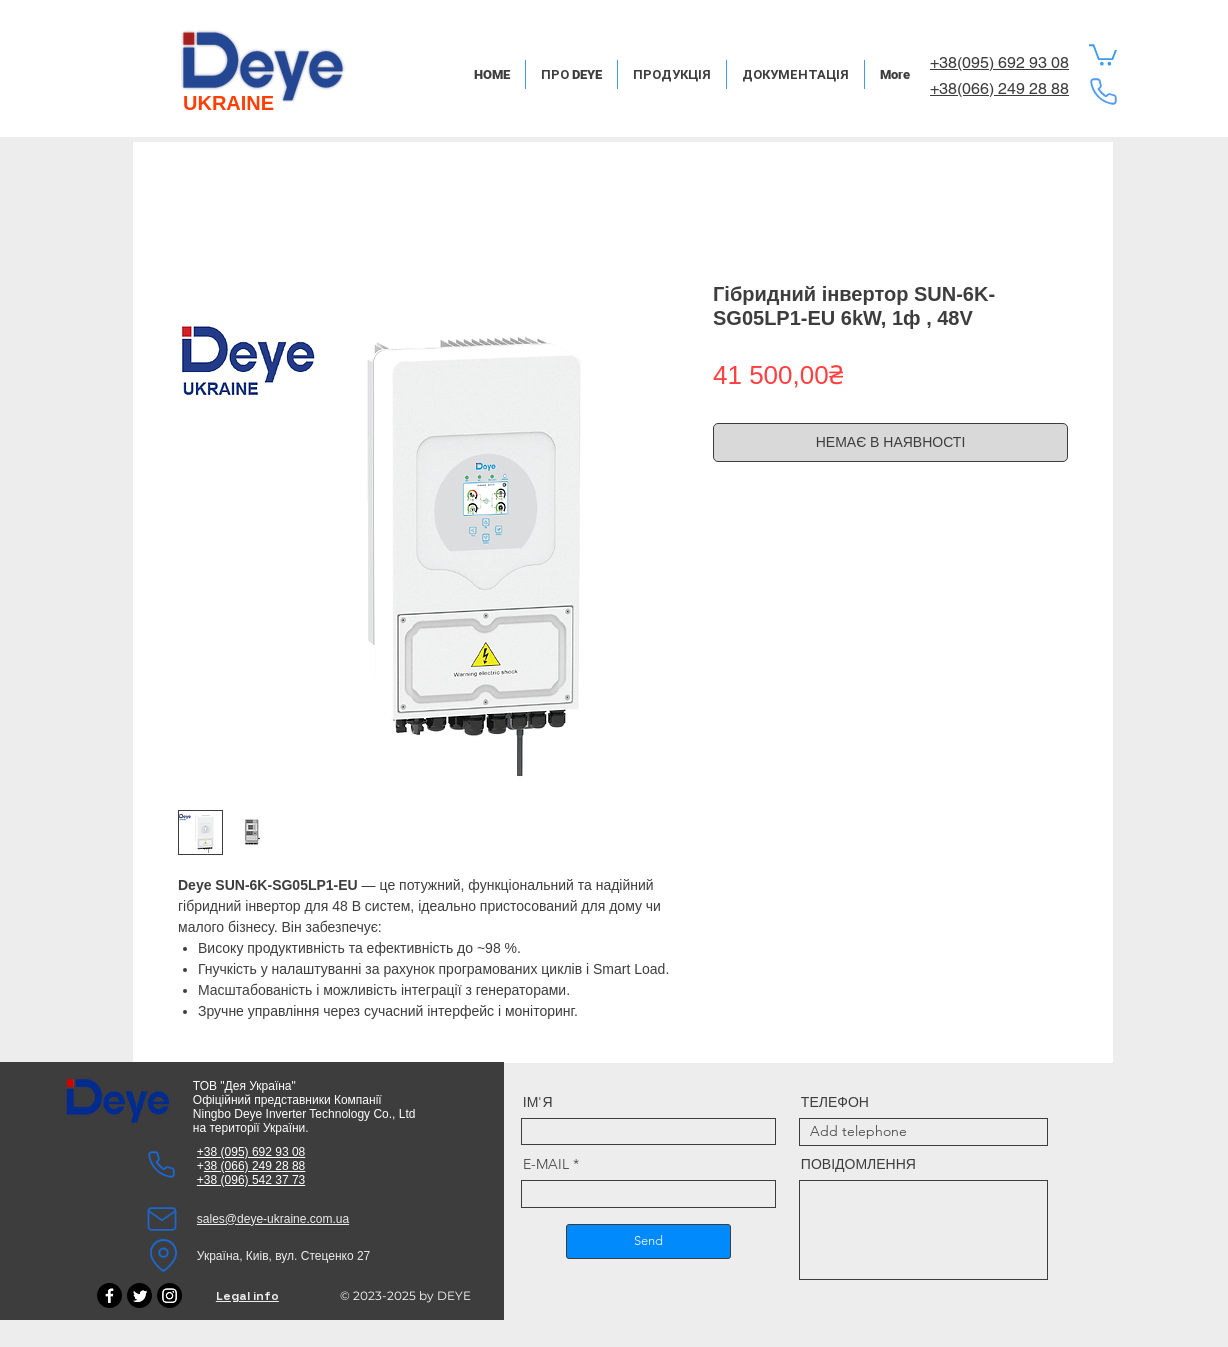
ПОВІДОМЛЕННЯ (858, 1164)
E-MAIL (546, 1164)
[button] (1103, 54)
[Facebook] (109, 1295)
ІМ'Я (538, 1102)
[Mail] (162, 1219)
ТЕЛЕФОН (835, 1102)
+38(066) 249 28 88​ (999, 88)
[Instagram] (169, 1295)
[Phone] (1103, 91)
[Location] (164, 1256)
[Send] (648, 1241)
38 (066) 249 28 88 (254, 1166)
